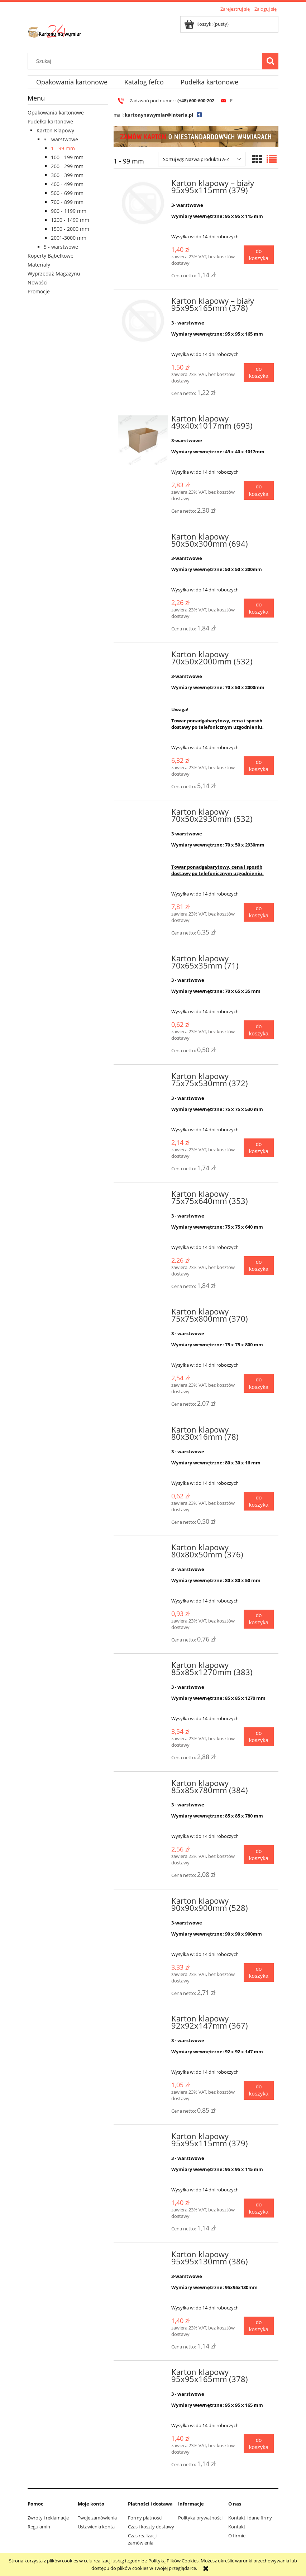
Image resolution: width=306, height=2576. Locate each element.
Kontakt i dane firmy (250, 2517)
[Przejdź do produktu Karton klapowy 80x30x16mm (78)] (143, 1431)
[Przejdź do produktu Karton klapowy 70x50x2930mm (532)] (143, 814)
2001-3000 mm (68, 237)
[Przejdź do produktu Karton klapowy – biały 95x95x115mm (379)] (143, 203)
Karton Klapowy (55, 130)
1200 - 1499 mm (70, 219)
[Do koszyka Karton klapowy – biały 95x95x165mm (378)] (259, 372)
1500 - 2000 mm (70, 228)
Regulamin (39, 2526)
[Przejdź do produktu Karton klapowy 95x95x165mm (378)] (143, 2374)
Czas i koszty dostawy (151, 2526)
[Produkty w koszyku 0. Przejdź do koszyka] (207, 24)
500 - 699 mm (67, 193)
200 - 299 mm (67, 166)
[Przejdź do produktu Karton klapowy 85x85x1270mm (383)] (143, 1667)
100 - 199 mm (67, 157)
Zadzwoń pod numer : (151, 100)
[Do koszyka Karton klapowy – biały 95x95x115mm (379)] (259, 254)
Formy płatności (145, 2517)
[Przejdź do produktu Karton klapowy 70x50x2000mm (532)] (143, 656)
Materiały (39, 264)
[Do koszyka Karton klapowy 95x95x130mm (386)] (259, 2326)
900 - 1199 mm (68, 211)
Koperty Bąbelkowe (50, 255)
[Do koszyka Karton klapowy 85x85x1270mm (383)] (259, 1736)
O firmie (236, 2535)
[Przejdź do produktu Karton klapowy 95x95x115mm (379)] (143, 2138)
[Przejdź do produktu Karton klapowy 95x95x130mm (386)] (143, 2256)
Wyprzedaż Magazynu (54, 273)
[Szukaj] (270, 61)
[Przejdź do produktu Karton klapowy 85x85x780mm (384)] (143, 1785)
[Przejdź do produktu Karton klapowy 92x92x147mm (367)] (143, 2020)
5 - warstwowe (61, 246)
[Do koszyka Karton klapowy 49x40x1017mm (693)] (259, 490)
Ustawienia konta (96, 2526)
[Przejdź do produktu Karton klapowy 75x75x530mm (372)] (143, 1078)
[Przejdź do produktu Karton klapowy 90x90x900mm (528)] (143, 1903)
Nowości (38, 282)
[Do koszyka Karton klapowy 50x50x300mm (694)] (259, 608)
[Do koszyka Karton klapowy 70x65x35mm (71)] (259, 1029)
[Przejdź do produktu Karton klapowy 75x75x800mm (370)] (143, 1313)
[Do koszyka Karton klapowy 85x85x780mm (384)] (259, 1854)
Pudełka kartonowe (50, 121)
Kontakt (236, 2526)
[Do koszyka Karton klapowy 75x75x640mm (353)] (259, 1265)
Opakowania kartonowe (56, 112)
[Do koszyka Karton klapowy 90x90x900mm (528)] (259, 1972)
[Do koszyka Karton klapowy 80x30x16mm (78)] (259, 1501)
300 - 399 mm (67, 175)
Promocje (39, 291)
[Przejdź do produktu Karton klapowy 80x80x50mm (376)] (143, 1549)
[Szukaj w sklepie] (146, 61)
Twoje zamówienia (97, 2517)
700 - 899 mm (67, 202)
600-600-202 (202, 100)
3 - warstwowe (61, 139)
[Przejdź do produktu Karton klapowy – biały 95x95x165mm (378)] (143, 321)
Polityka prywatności (200, 2517)
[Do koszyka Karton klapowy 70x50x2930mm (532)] (259, 912)
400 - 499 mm (67, 184)
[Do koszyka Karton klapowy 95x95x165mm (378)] (259, 2443)
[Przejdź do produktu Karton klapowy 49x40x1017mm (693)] (143, 440)
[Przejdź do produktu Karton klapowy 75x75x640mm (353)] (143, 1196)
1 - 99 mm (63, 148)
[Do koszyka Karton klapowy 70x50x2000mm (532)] (259, 765)
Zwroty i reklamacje (48, 2517)
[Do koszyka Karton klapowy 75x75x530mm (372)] (259, 1147)
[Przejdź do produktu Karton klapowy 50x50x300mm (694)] (143, 538)
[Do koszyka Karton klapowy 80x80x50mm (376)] (259, 1619)
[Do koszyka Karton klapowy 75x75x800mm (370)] (259, 1383)
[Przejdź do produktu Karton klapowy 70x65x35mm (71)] (143, 960)
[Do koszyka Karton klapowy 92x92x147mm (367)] (259, 2090)
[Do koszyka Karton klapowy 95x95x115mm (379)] (259, 2208)
